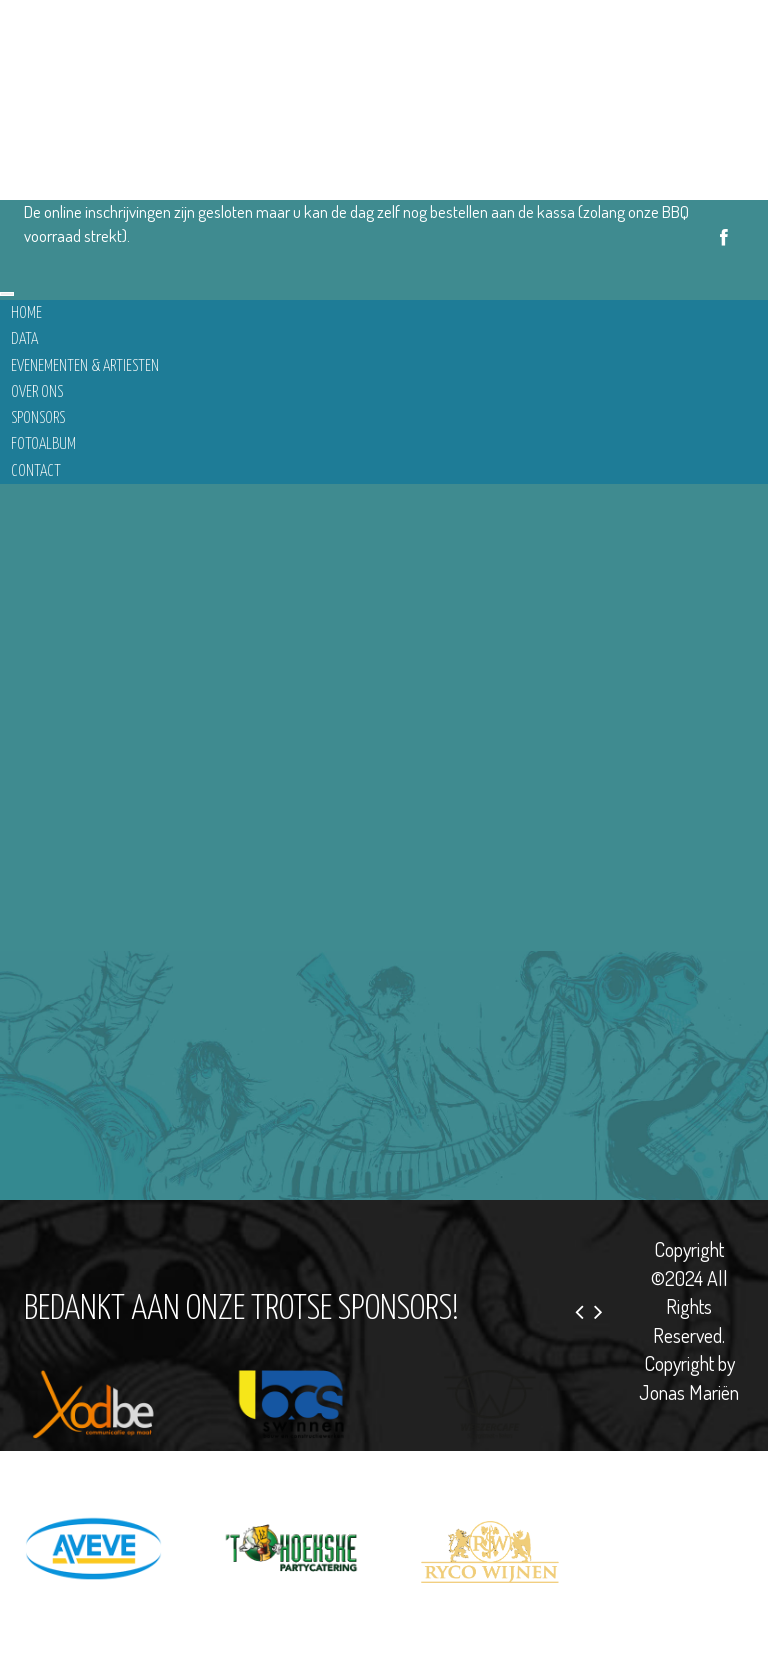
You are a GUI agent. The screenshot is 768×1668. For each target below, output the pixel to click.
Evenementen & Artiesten (85, 366)
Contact (36, 471)
